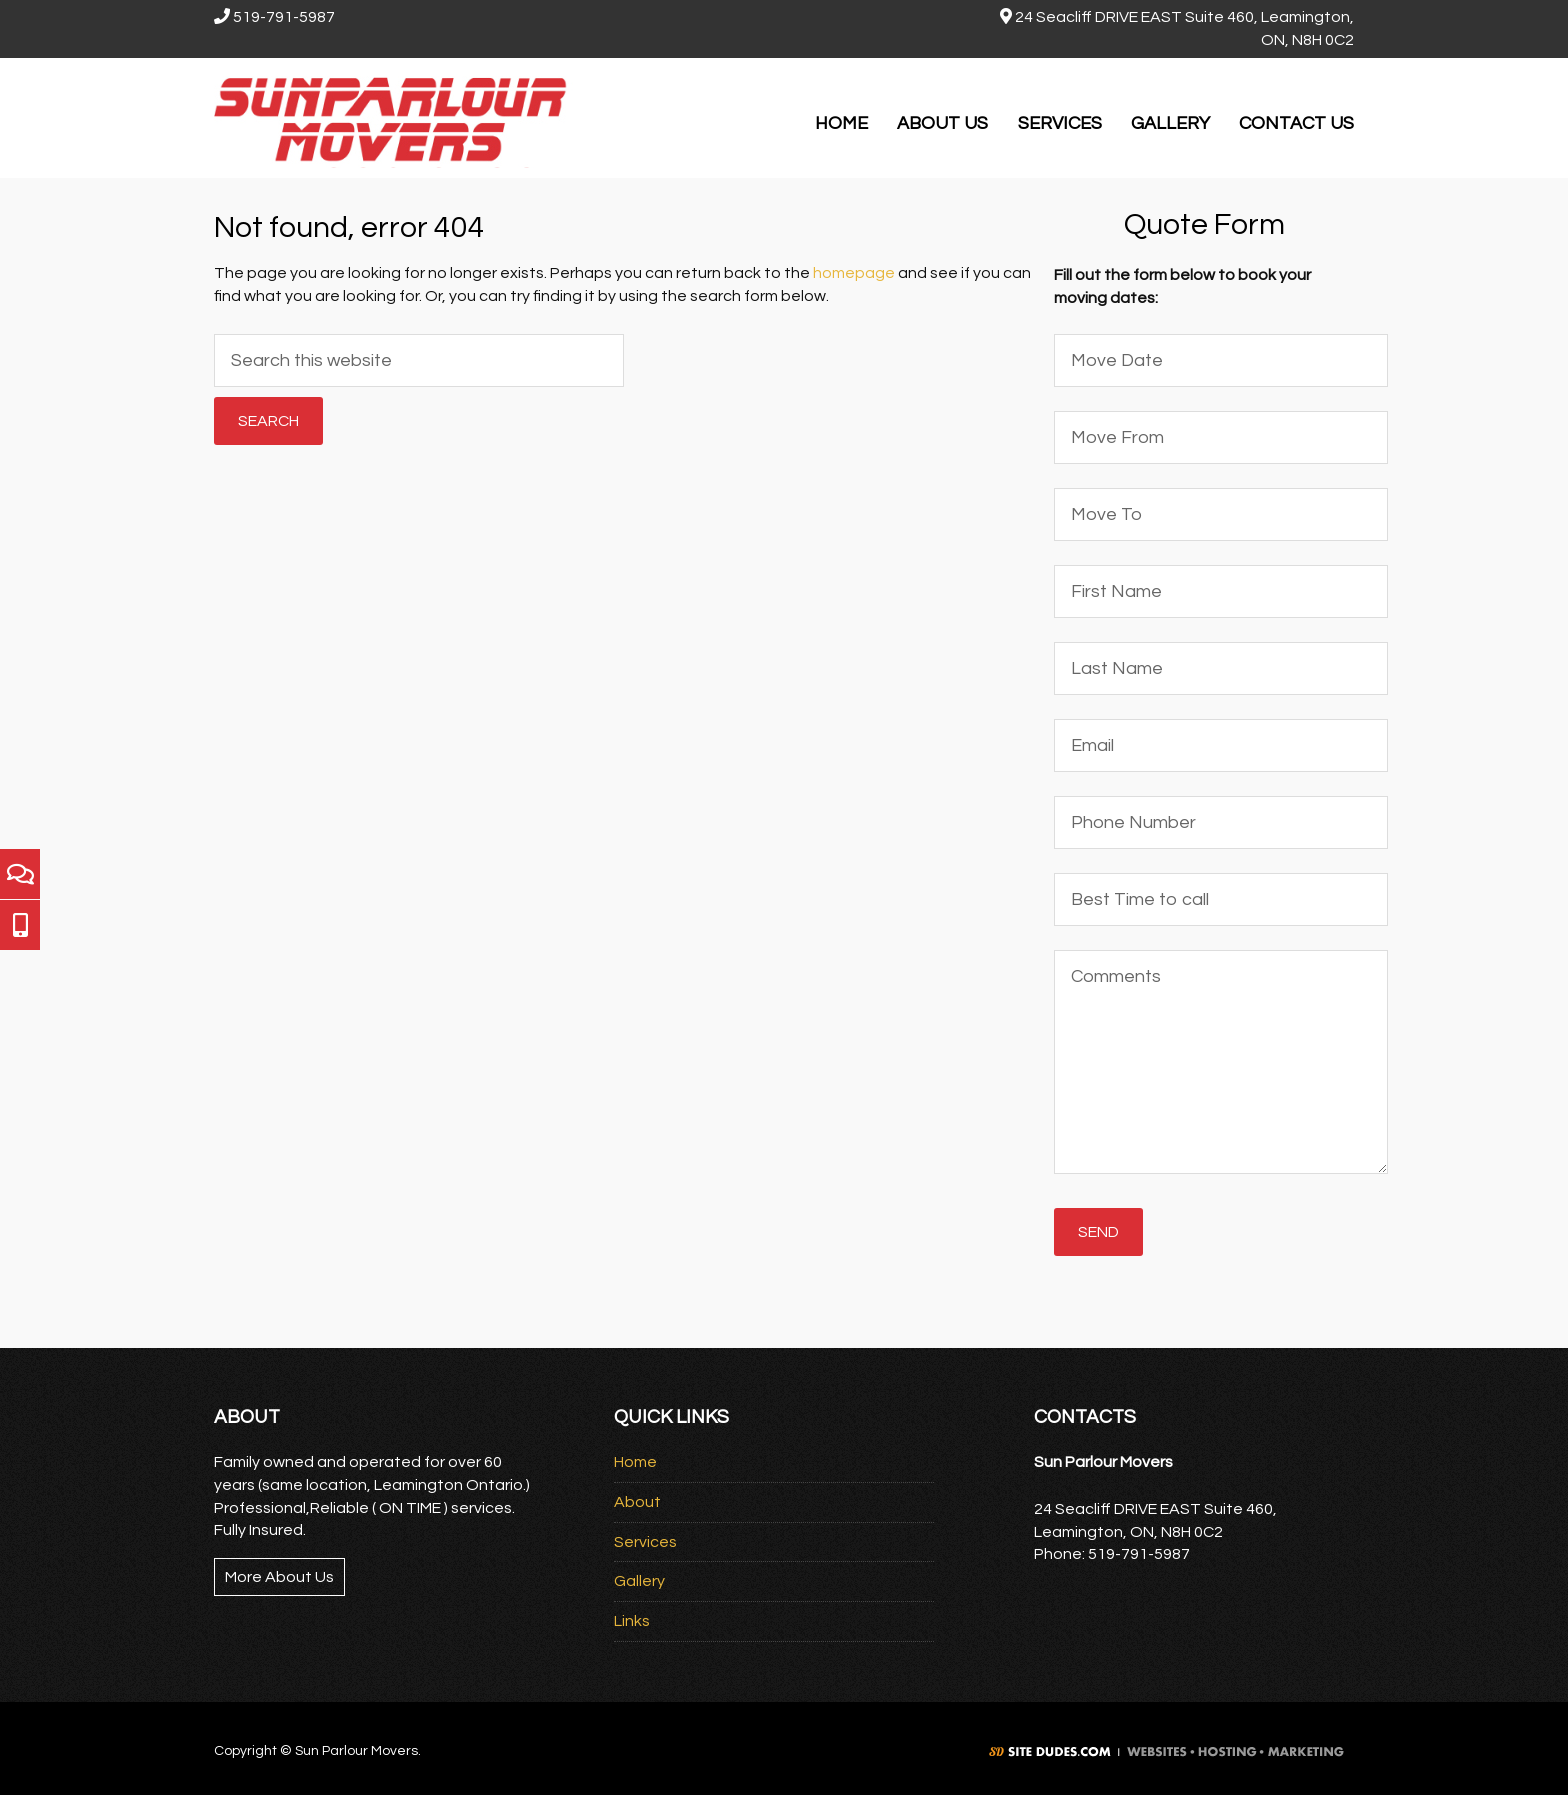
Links (632, 1621)
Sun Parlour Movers (393, 118)
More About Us (279, 1577)
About (637, 1502)
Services (645, 1542)
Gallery (639, 1581)
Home (635, 1462)
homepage (854, 273)
